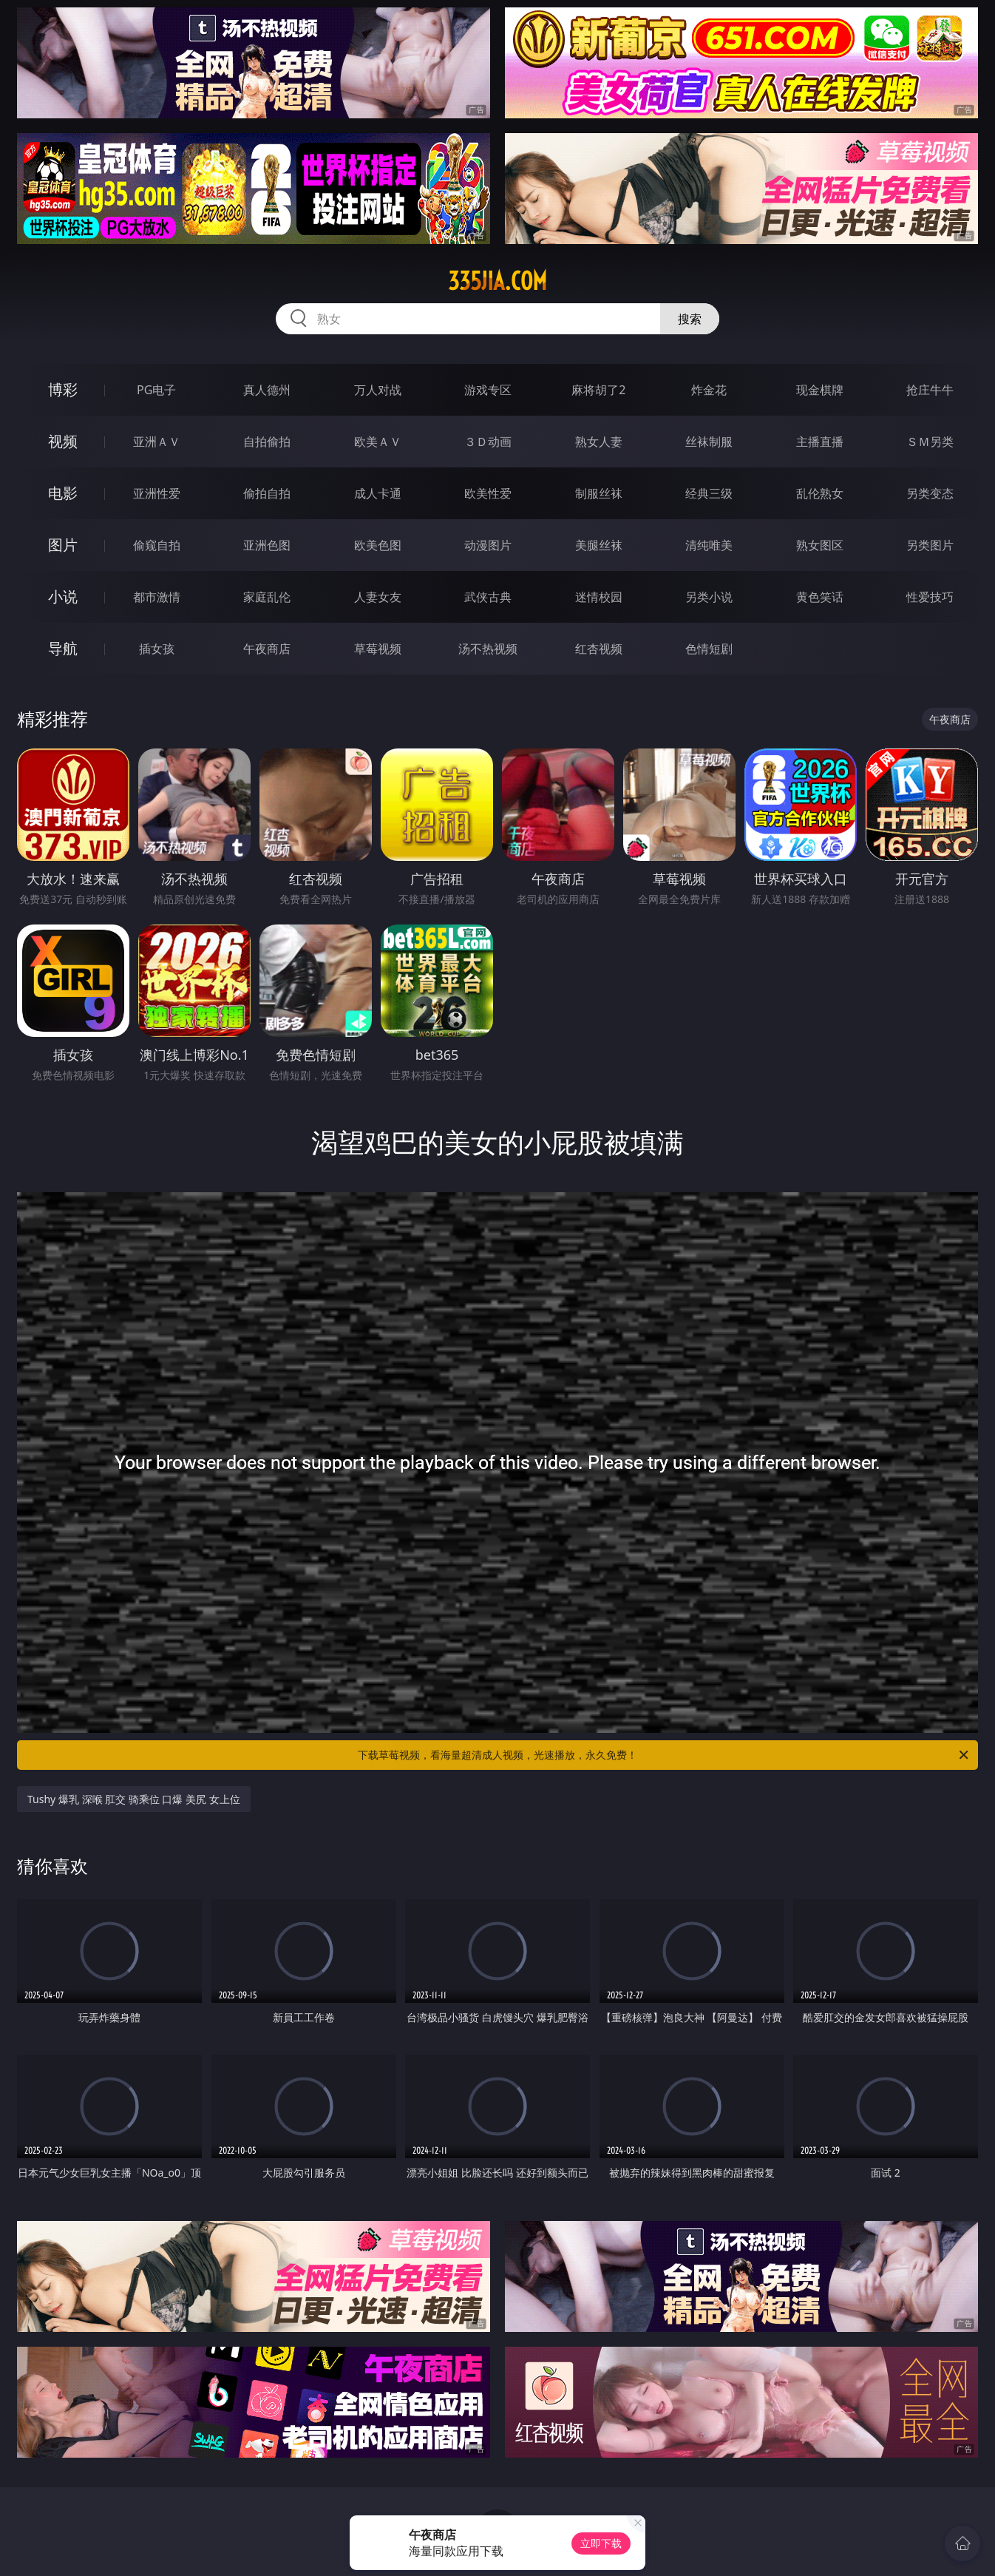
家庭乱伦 (267, 597)
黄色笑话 (819, 597)
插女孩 (156, 648)
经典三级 (709, 493)
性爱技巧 (930, 597)
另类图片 (930, 545)
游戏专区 (488, 390)
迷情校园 (598, 597)
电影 (63, 493)
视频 (63, 441)
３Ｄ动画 (488, 441)
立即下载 (601, 2543)
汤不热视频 (487, 648)
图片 (63, 545)
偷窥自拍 (156, 545)
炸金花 (709, 390)
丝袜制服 (709, 441)
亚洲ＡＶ (156, 441)
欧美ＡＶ (377, 441)
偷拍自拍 (267, 493)
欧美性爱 (488, 493)
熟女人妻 (598, 441)
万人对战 (377, 390)
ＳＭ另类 (930, 441)
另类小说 (709, 597)
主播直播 (819, 441)
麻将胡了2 (598, 390)
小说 (63, 596)
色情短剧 (709, 648)
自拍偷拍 (267, 441)
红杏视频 (598, 648)
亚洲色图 (267, 545)
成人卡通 (377, 493)
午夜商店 (267, 648)
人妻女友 (377, 597)
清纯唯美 (709, 545)
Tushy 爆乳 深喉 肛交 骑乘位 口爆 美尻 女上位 (133, 1799)
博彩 (63, 389)
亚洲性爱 (156, 493)
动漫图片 (488, 545)
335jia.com (497, 281)
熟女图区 (819, 545)
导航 (63, 648)
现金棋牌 (819, 390)
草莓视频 (377, 648)
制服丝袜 (598, 493)
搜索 (690, 319)
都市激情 (156, 597)
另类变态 (930, 493)
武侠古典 (488, 597)
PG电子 (156, 390)
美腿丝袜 (598, 545)
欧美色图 (377, 545)
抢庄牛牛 (930, 390)
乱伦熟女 (819, 493)
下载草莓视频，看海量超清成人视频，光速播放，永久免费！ (664, 1755)
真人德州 (267, 390)
